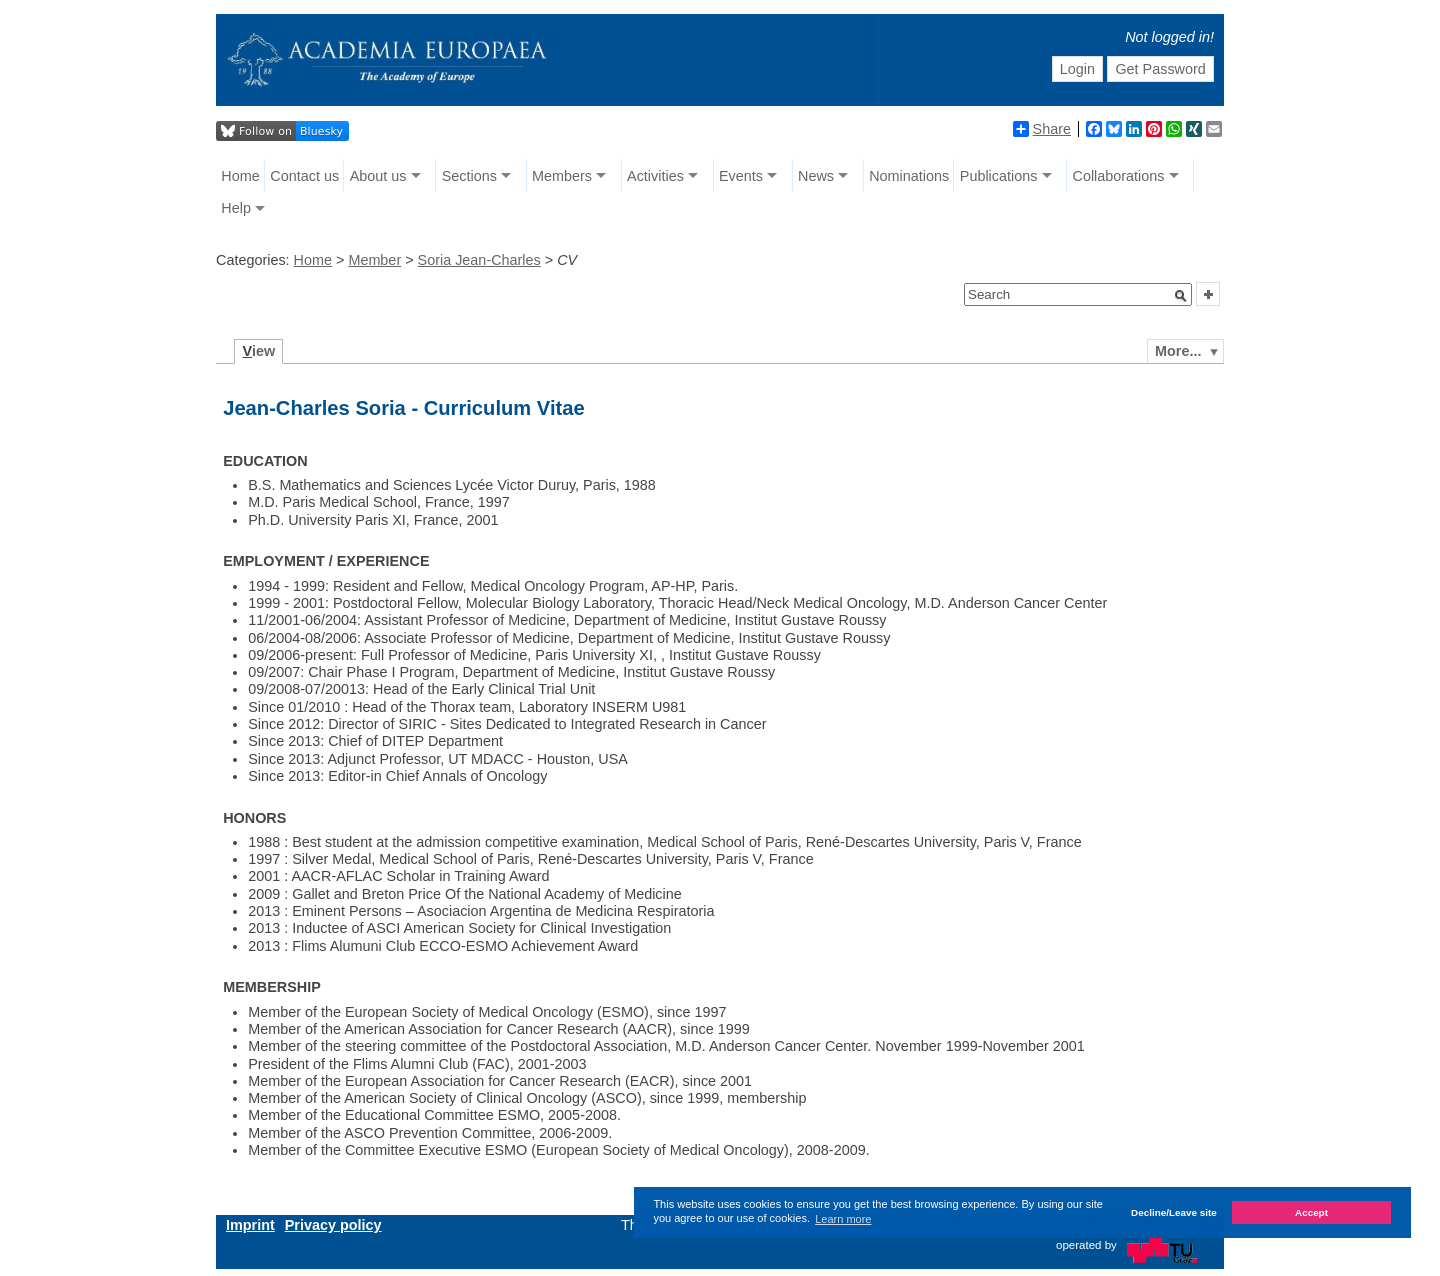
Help (236, 208)
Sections (469, 176)
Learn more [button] (843, 1219)
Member (374, 260)
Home (240, 176)
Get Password (1160, 69)
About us (378, 176)
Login (1077, 69)
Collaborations (1119, 176)
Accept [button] (1311, 1212)
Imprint (250, 1225)
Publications (999, 176)
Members (562, 176)
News (816, 176)
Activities (655, 176)
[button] (1181, 296)
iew (259, 351)
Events (741, 176)
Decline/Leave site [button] (1174, 1212)
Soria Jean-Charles (479, 260)
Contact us (304, 176)
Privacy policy (333, 1225)
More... (1178, 351)
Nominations (909, 176)
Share (1042, 129)
